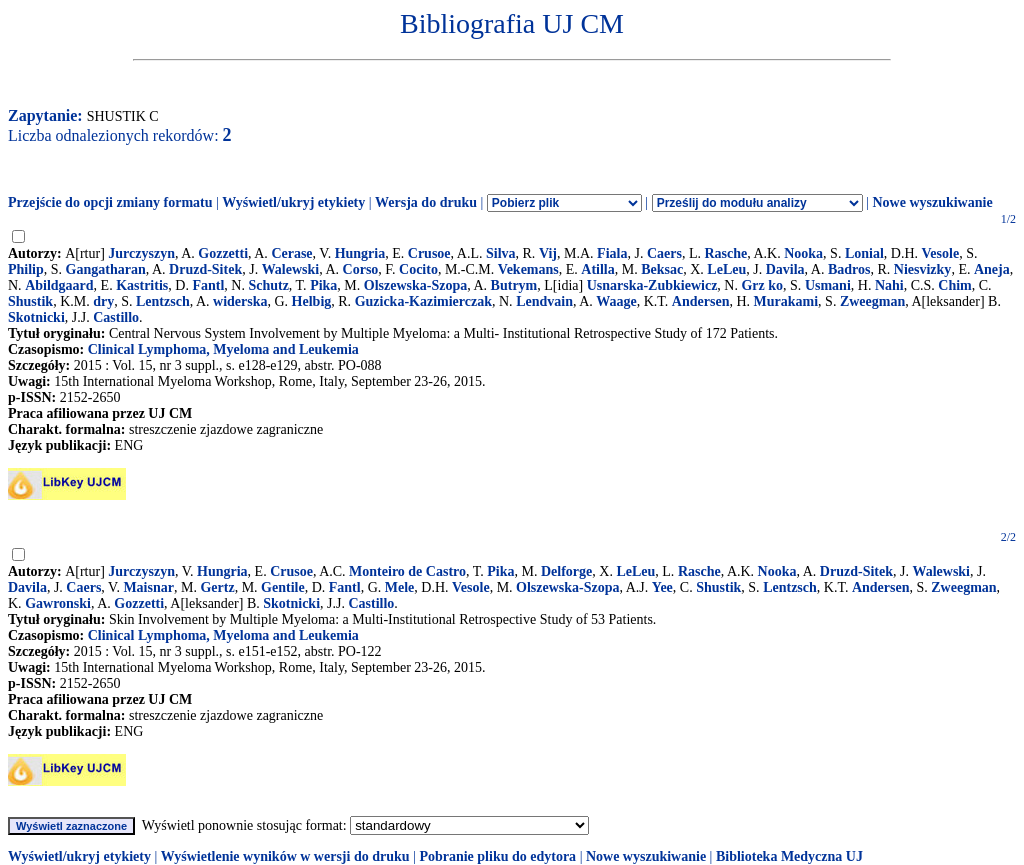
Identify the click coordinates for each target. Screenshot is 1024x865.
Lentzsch (163, 301)
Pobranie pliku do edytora (497, 856)
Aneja (992, 269)
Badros (849, 269)
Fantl (208, 285)
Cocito (418, 269)
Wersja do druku (426, 202)
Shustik (30, 301)
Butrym (514, 285)
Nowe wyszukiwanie (932, 202)
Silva (501, 253)
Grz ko (762, 285)
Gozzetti (223, 253)
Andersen (701, 301)
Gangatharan (106, 269)
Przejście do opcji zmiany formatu (110, 202)
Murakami (786, 301)
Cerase (291, 253)
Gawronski (58, 603)
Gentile (283, 587)
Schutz (268, 285)
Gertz (217, 587)
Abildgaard (59, 285)
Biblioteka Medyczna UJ (789, 856)
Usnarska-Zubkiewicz (652, 285)
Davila (785, 269)
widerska (240, 301)
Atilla (597, 269)
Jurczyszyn (141, 253)
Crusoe (429, 253)
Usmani (828, 285)
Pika (323, 285)
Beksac (662, 269)
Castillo (116, 317)
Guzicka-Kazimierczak (423, 301)
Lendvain (544, 301)
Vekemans (528, 269)
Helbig (312, 301)
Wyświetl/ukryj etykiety (293, 202)
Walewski (291, 269)
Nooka (803, 253)
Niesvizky (923, 269)
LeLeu (726, 269)
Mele (400, 587)
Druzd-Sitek (205, 269)
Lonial (864, 253)
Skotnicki (36, 317)
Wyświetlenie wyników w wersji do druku (285, 856)
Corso (361, 269)
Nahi (889, 285)
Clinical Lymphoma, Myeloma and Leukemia (223, 349)
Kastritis (142, 285)
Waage (616, 301)
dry (103, 301)
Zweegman (872, 301)
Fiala (612, 253)
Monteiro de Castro (407, 571)
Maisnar (148, 587)
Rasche (725, 253)
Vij (548, 253)
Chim (954, 285)
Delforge (566, 571)
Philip (26, 269)
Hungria (360, 253)
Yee (662, 587)
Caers (664, 253)
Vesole (941, 253)
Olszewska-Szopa (415, 285)
